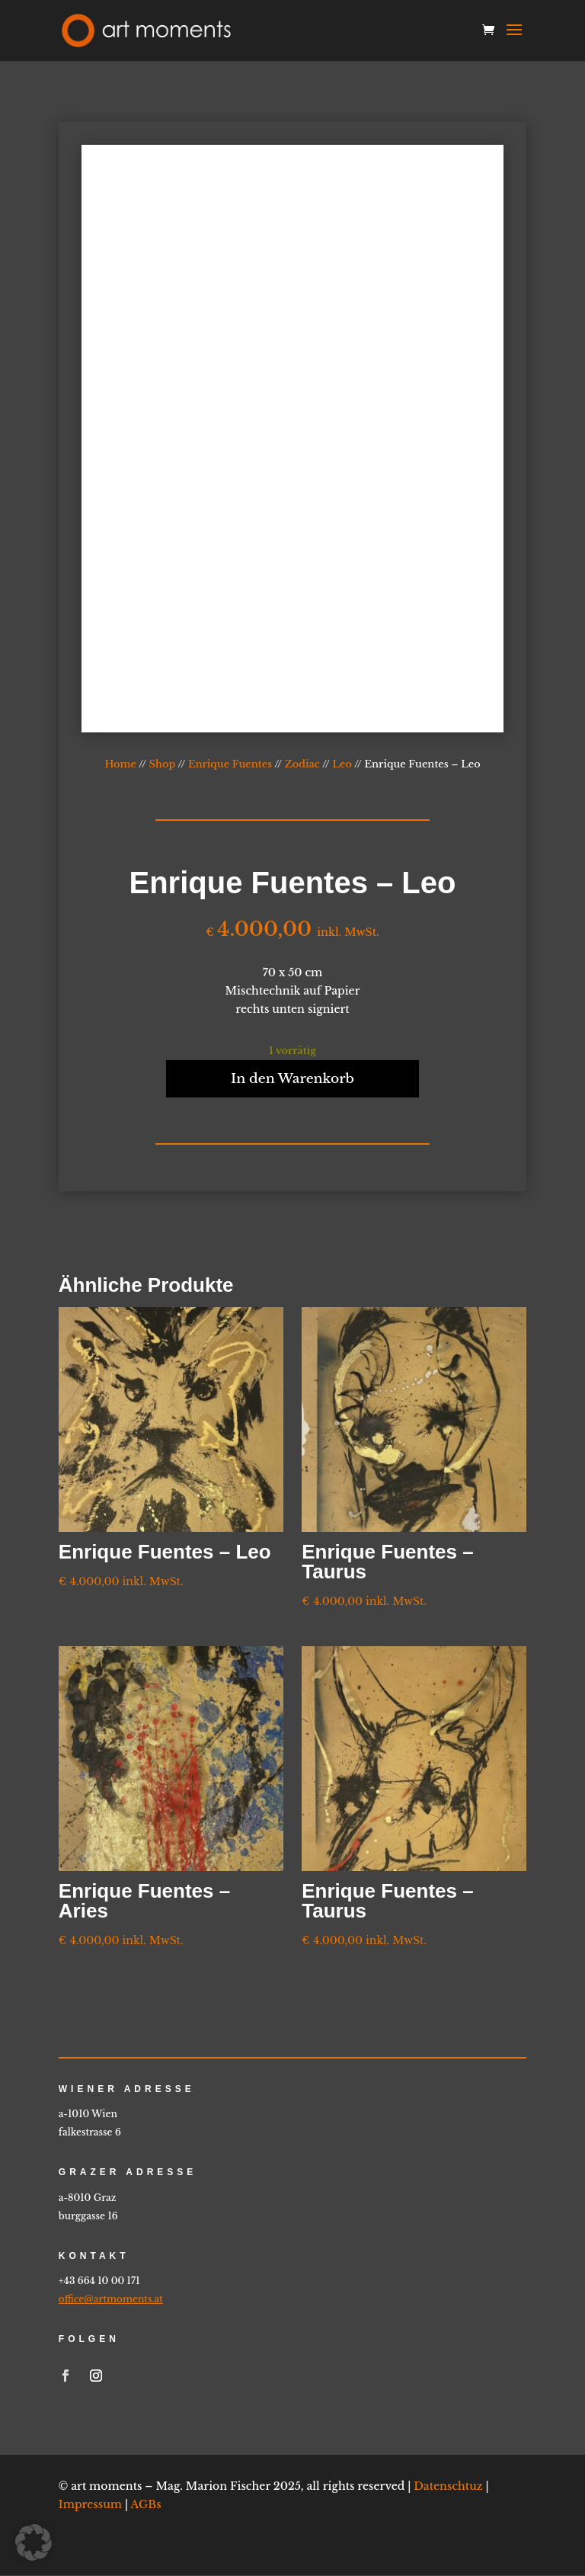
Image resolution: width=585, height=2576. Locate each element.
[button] (33, 2542)
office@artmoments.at (111, 2300)
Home (120, 764)
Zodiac (302, 764)
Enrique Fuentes (230, 764)
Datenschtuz (448, 2487)
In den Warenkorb (292, 1079)
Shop (162, 764)
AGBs (145, 2505)
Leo (341, 764)
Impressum (90, 2505)
